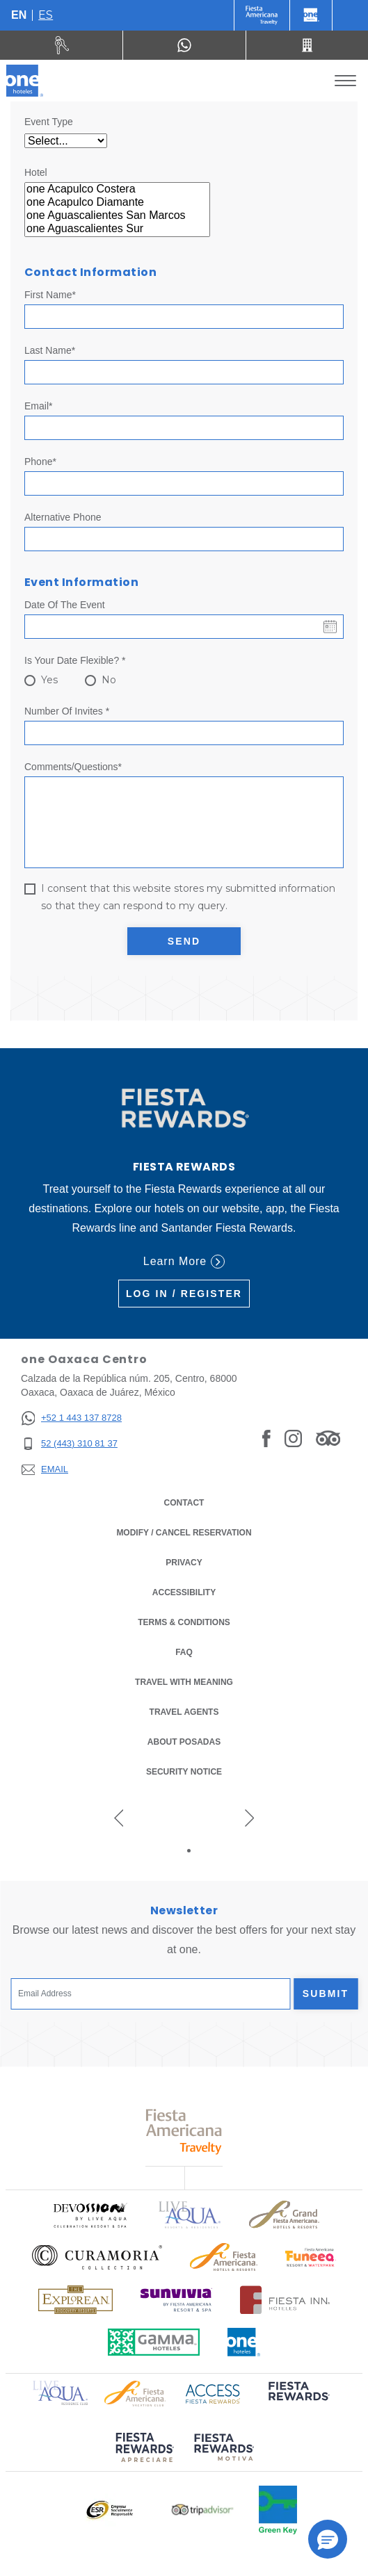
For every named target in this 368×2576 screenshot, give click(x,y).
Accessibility (184, 1592)
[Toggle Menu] (345, 81)
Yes (49, 680)
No (109, 680)
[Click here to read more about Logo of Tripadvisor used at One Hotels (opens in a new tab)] (202, 2510)
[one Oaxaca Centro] (24, 81)
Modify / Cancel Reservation (183, 1533)
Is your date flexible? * (75, 660)
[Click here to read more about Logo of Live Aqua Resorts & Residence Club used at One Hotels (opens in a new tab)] (60, 2391)
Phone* (40, 461)
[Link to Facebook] (266, 1437)
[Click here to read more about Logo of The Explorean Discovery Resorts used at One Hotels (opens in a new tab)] (75, 2299)
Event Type (48, 121)
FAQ (184, 1652)
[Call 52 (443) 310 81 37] (307, 45)
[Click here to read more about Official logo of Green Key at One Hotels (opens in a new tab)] (278, 2510)
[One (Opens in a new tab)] (261, 15)
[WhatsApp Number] (184, 45)
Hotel (35, 172)
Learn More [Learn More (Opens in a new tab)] (184, 1262)
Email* (38, 405)
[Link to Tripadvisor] (328, 1437)
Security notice (184, 1772)
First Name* (50, 294)
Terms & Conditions (184, 1622)
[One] (311, 15)
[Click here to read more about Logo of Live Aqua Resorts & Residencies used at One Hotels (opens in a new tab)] (190, 2215)
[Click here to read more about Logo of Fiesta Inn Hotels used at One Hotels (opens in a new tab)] (285, 2299)
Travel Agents (184, 1712)
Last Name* (49, 350)
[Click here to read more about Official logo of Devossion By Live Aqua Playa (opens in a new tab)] (90, 2215)
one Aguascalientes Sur (117, 229)
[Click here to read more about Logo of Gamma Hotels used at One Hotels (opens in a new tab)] (154, 2342)
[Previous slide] (119, 1818)
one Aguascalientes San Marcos (117, 215)
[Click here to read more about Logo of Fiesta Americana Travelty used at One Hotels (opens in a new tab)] (184, 2131)
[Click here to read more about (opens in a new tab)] (297, 2400)
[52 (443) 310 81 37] (71, 1444)
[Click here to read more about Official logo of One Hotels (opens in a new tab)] (244, 2342)
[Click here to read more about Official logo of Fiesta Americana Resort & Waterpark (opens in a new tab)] (310, 2257)
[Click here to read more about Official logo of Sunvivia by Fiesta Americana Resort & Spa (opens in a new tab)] (177, 2299)
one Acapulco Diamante (117, 202)
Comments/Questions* (73, 766)
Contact (184, 1503)
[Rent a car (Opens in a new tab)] (61, 45)
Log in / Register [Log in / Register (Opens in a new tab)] (184, 1293)
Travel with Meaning (184, 1682)
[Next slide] (250, 1818)
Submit (326, 1993)
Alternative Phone (63, 517)
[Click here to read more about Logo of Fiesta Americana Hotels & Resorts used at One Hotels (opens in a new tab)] (223, 2257)
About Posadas (184, 1742)
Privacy (184, 1562)
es (45, 15)
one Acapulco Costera (117, 189)
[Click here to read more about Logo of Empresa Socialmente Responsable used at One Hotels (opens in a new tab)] (109, 2510)
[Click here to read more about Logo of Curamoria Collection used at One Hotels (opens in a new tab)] (97, 2257)
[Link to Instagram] (293, 1437)
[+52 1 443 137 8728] (71, 1418)
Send (184, 941)
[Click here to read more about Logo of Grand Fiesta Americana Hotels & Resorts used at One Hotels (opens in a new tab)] (284, 2214)
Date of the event (64, 604)
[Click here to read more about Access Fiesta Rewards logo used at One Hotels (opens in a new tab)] (212, 2392)
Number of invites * (66, 711)
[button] (327, 2539)
